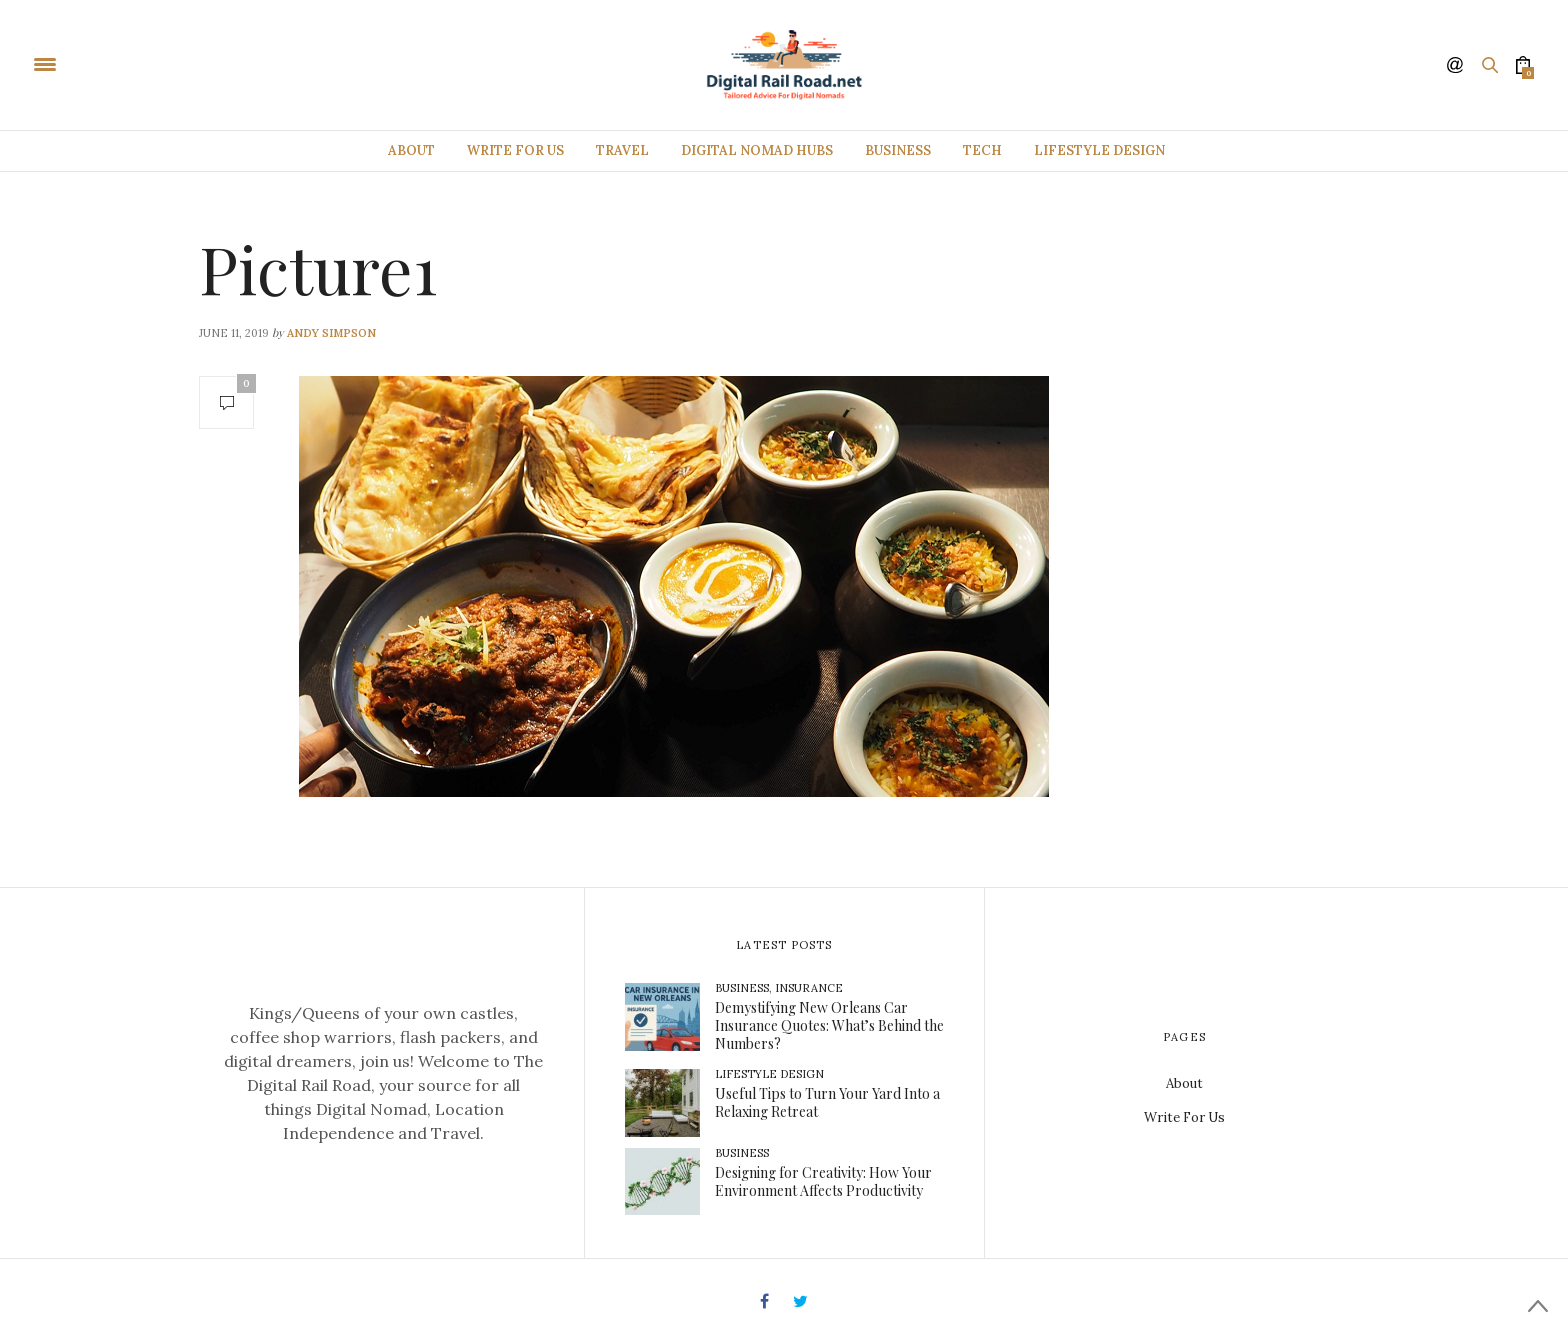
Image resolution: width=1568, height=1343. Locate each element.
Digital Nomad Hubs (757, 150)
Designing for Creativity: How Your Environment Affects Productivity (823, 1181)
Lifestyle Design (1099, 150)
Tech (982, 150)
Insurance (809, 988)
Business (898, 150)
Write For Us (515, 150)
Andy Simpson (331, 333)
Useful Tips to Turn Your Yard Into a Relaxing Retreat (827, 1102)
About (411, 150)
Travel (622, 150)
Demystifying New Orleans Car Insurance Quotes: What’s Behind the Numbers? (829, 1025)
